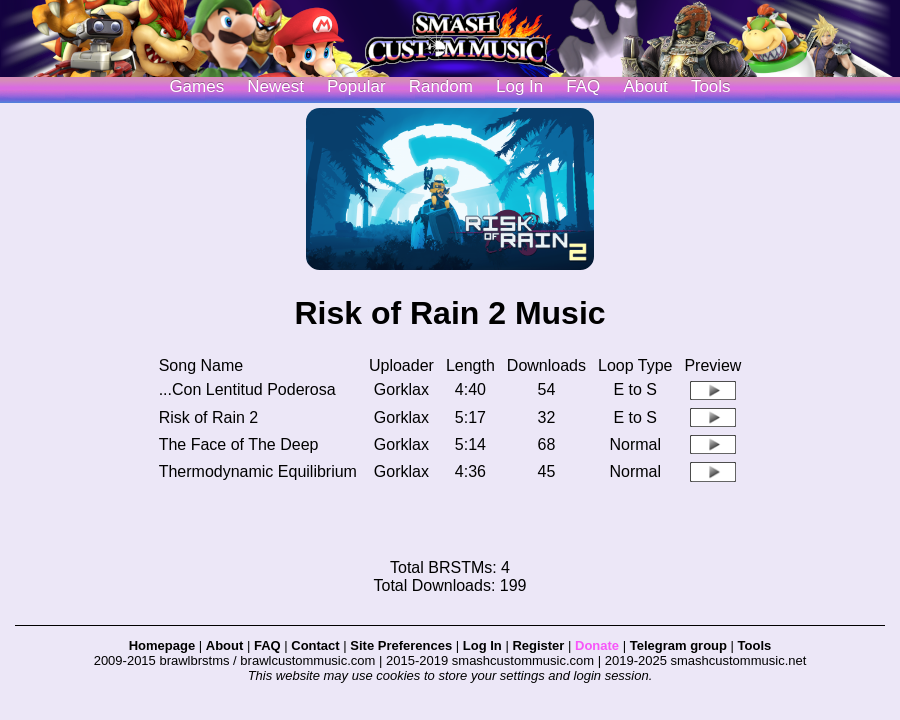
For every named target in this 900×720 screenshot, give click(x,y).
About (645, 86)
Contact (315, 645)
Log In (482, 645)
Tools (711, 86)
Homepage (162, 645)
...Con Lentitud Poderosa (247, 389)
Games (196, 86)
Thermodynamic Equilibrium (258, 471)
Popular (356, 86)
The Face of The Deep (239, 444)
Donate (597, 645)
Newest (275, 86)
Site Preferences (401, 645)
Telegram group (678, 645)
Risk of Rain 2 (209, 417)
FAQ (583, 86)
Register (538, 645)
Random (441, 86)
